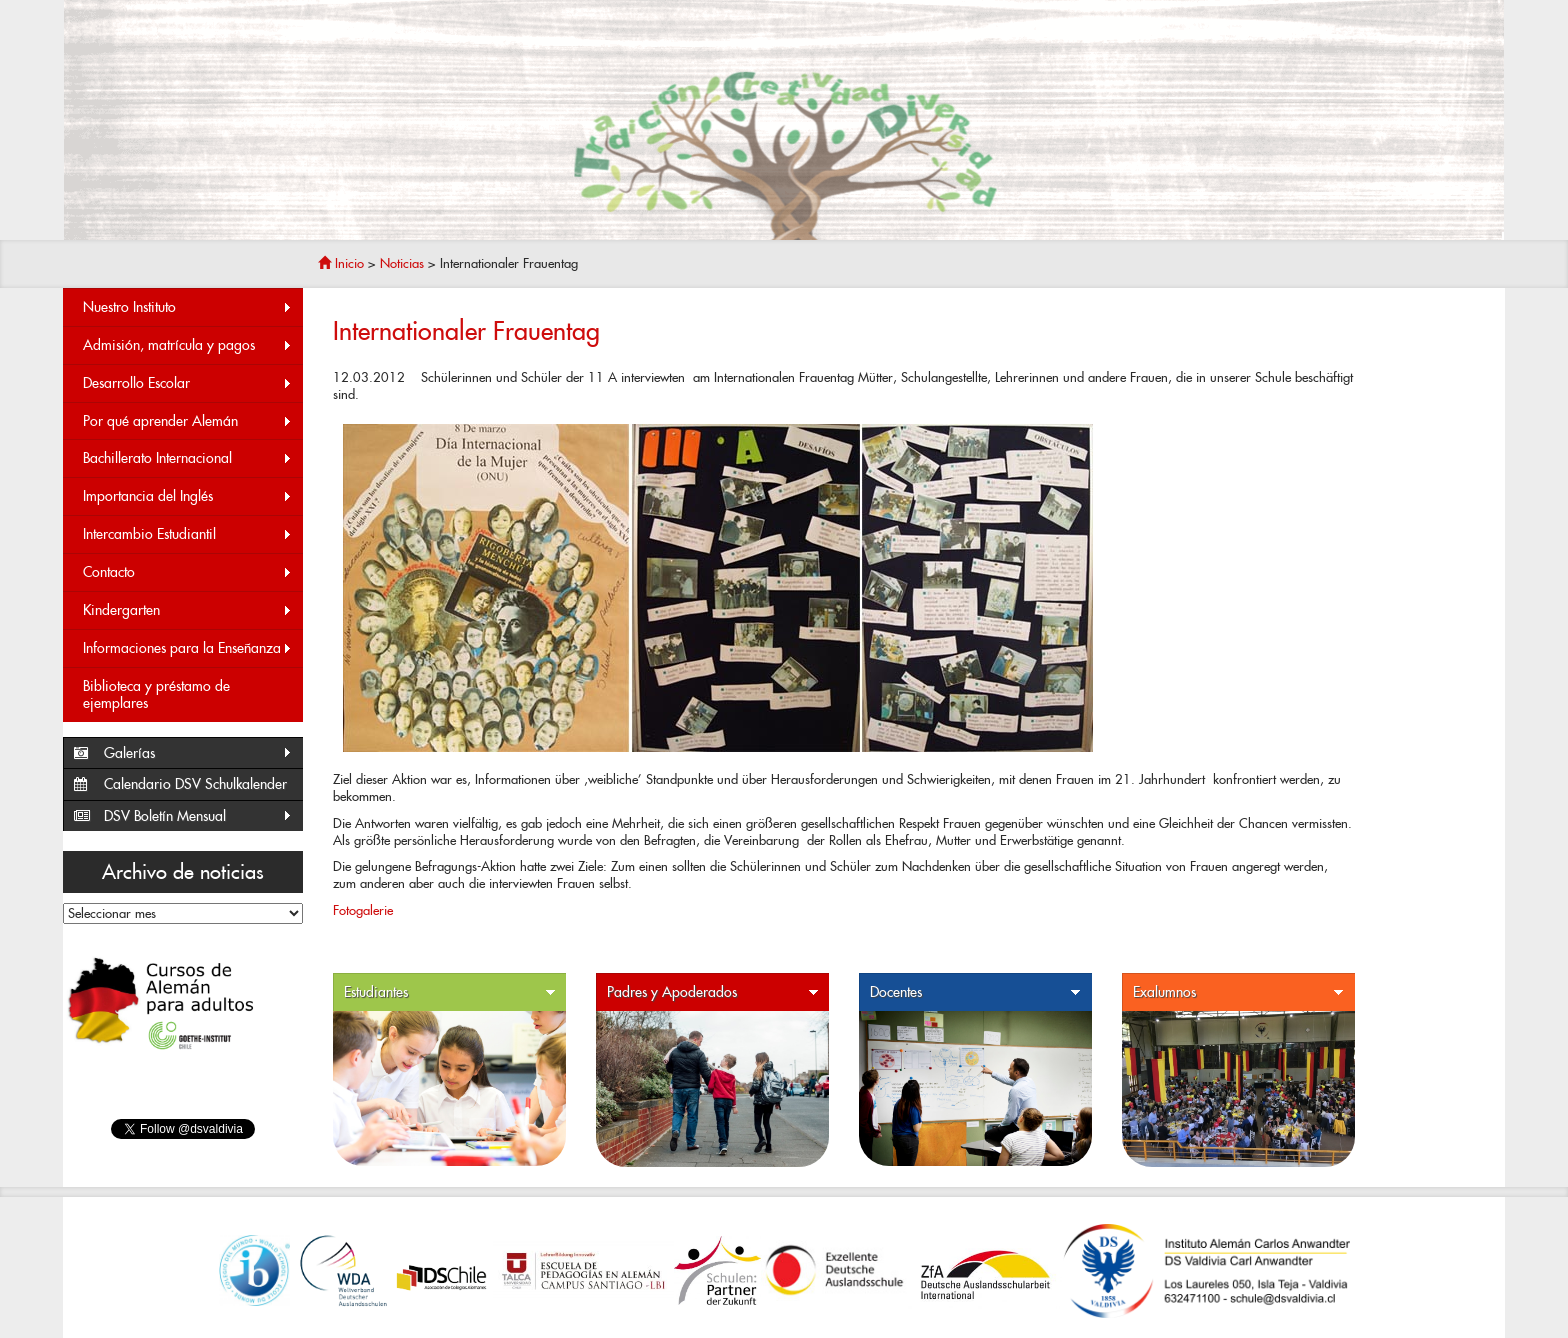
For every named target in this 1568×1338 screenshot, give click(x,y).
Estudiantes (450, 992)
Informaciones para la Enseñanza (188, 648)
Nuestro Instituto (188, 307)
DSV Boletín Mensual (198, 816)
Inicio (341, 263)
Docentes (976, 992)
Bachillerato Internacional (188, 458)
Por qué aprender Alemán (188, 421)
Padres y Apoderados (713, 992)
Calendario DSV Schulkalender (195, 784)
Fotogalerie (363, 910)
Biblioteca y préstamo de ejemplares (156, 694)
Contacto (188, 572)
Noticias (402, 263)
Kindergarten (188, 610)
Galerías (198, 753)
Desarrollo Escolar (188, 383)
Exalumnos (1239, 992)
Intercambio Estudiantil (188, 534)
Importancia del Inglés (188, 496)
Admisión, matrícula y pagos (188, 345)
